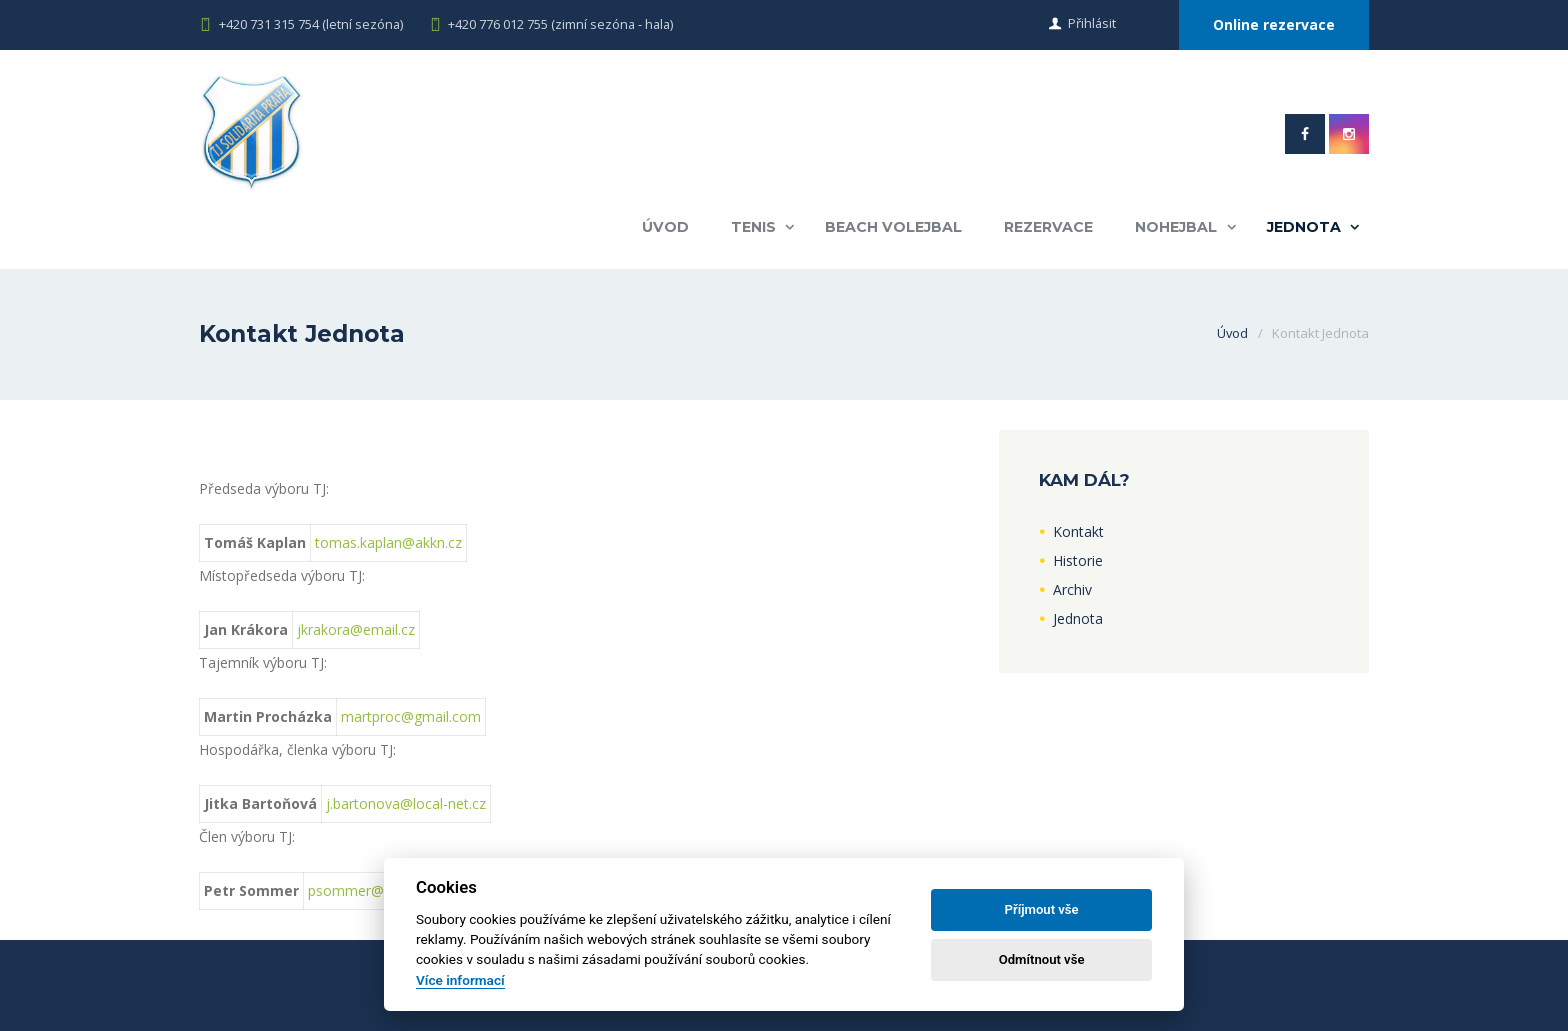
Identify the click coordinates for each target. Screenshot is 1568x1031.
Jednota (1304, 227)
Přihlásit (1089, 24)
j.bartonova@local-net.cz (406, 803)
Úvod (663, 227)
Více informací (460, 980)
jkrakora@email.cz (356, 629)
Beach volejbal (892, 227)
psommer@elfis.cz (367, 890)
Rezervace (1048, 227)
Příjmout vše (1042, 909)
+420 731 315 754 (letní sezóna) (311, 24)
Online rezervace (1273, 24)
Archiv (1072, 589)
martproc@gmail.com (411, 716)
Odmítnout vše (1042, 959)
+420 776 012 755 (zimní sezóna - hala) (563, 24)
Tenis (752, 227)
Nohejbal (1176, 227)
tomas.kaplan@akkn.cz (388, 542)
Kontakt (1078, 531)
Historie (1078, 560)
